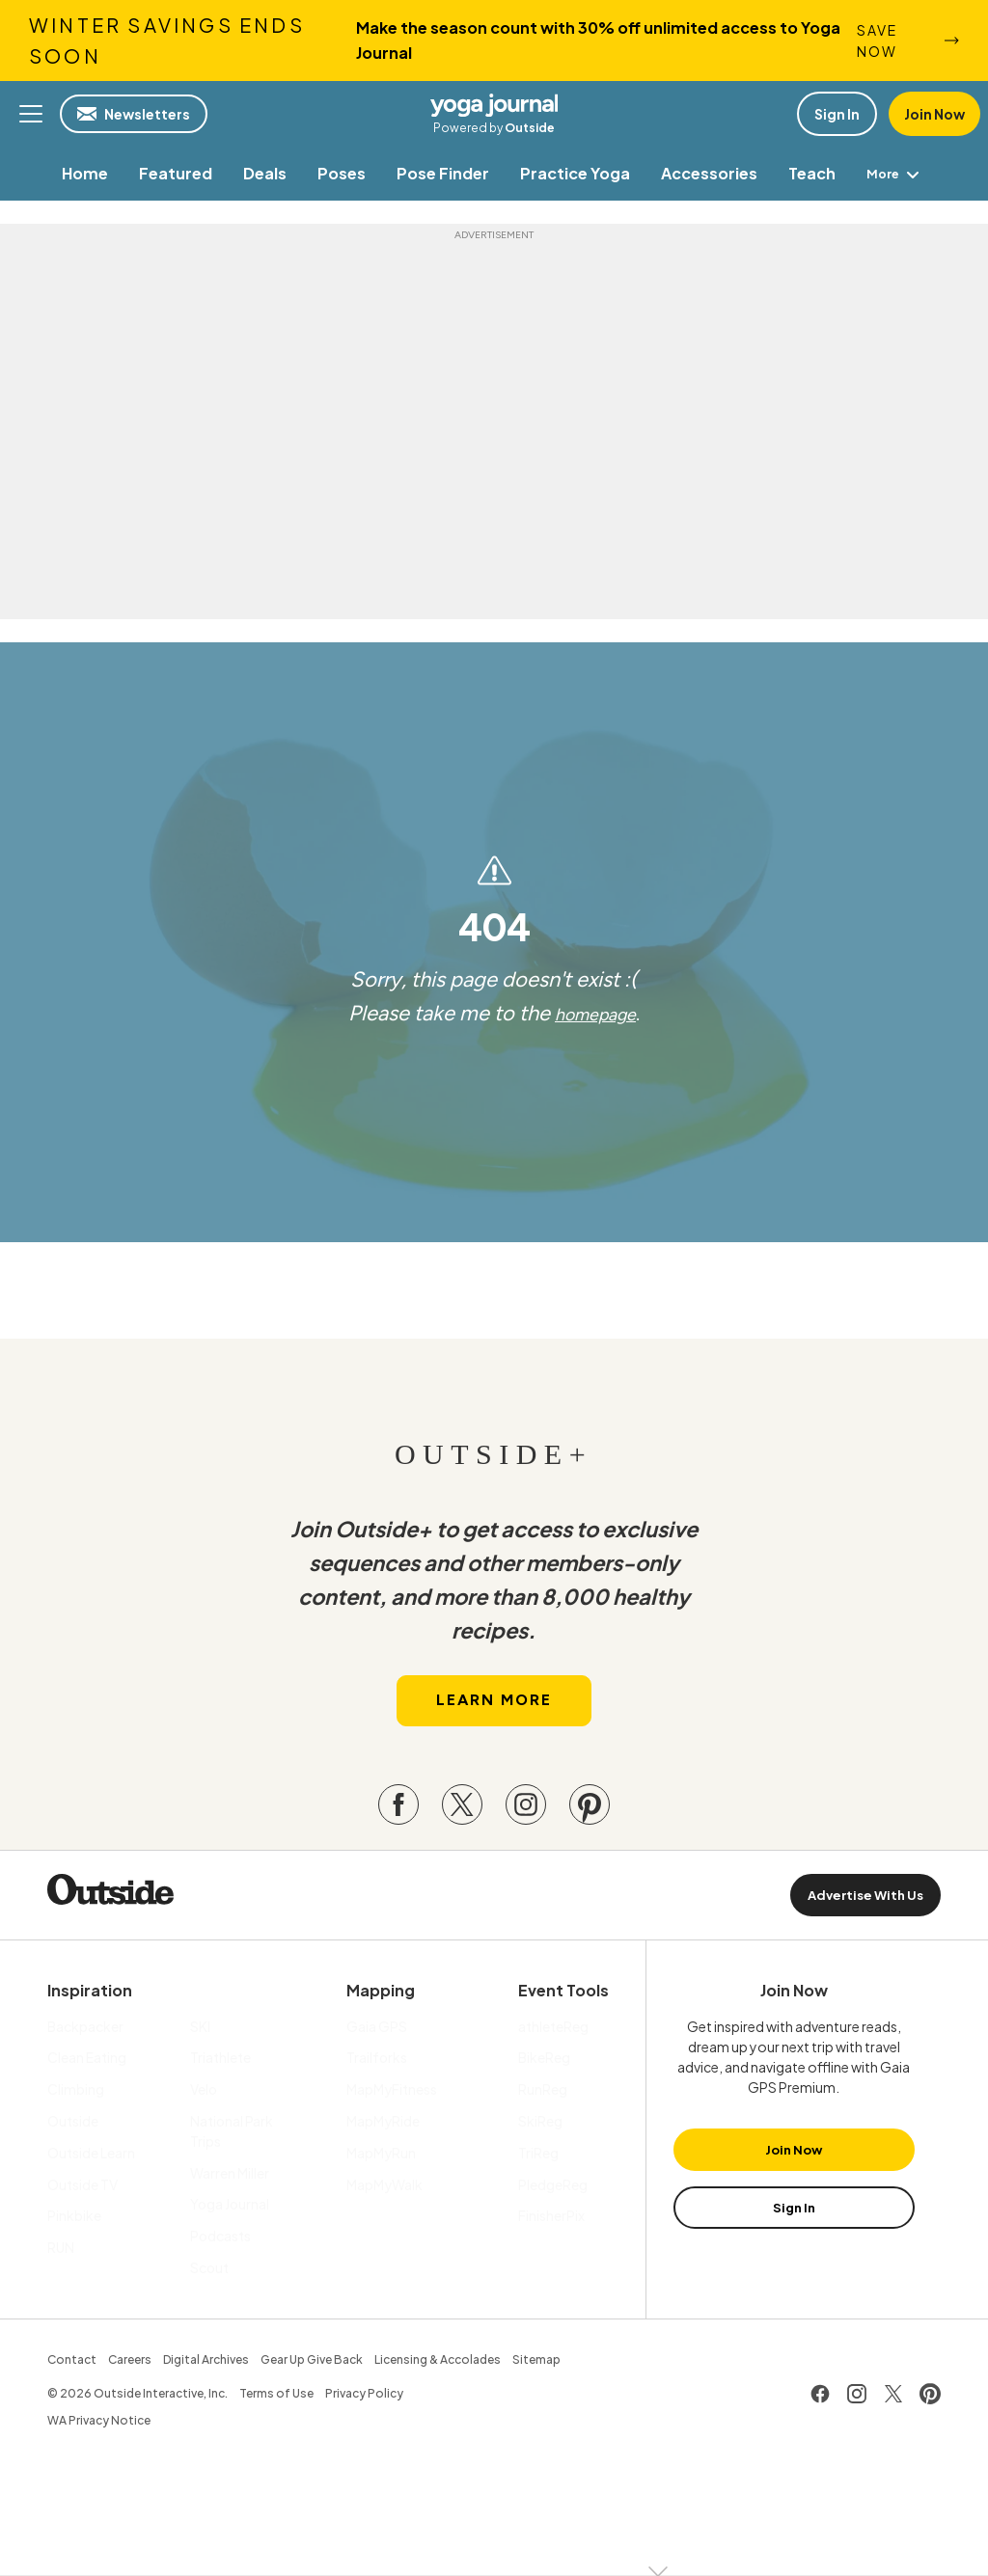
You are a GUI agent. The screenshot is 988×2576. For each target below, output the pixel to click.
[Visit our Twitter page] (462, 1820)
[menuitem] (81, 173)
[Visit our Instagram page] (526, 1820)
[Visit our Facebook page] (398, 1820)
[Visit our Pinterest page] (589, 1820)
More (896, 173)
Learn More (494, 1716)
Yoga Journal (494, 104)
